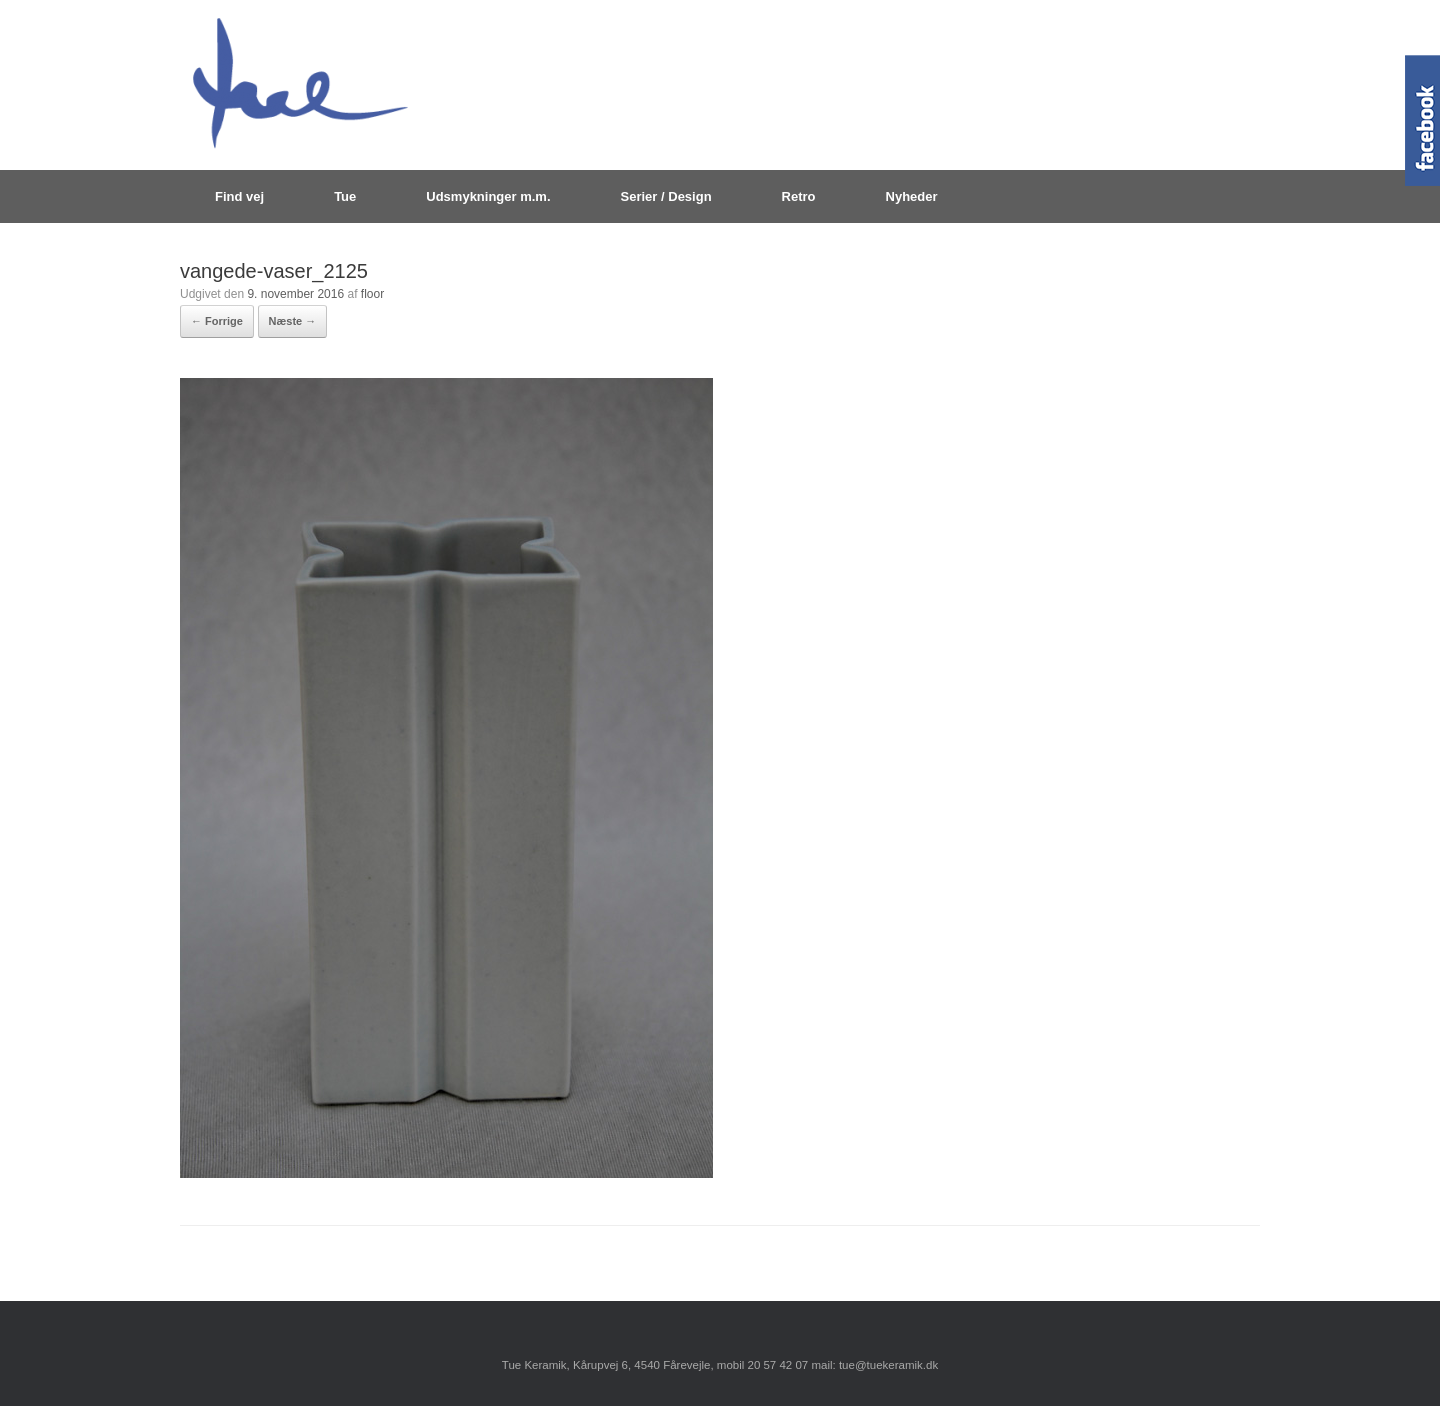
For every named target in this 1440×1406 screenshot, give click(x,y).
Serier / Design (666, 196)
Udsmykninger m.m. (488, 196)
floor (372, 294)
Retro (799, 196)
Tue (345, 196)
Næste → (293, 321)
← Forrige (217, 321)
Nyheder (912, 196)
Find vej (239, 196)
